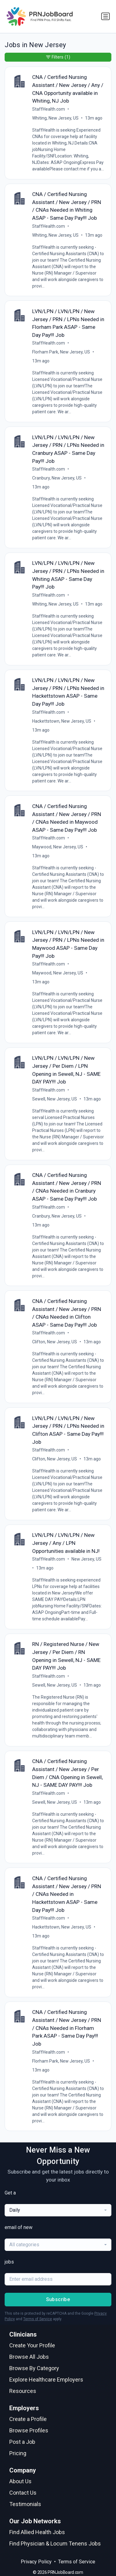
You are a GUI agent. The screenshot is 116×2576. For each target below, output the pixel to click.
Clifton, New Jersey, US (54, 1341)
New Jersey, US (86, 1559)
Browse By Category (34, 2368)
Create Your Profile (32, 2345)
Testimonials (25, 2504)
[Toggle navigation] (105, 16)
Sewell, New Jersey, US (54, 1098)
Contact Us (23, 2492)
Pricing (17, 2453)
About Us (20, 2481)
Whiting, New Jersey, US (55, 118)
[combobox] (58, 2210)
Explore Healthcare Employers (46, 2379)
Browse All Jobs (29, 2357)
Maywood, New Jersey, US (57, 846)
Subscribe (58, 2299)
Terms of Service (37, 2319)
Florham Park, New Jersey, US (61, 351)
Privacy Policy (36, 2562)
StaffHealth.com (48, 109)
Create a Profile (28, 2419)
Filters (58, 57)
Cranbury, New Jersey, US (57, 478)
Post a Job (22, 2442)
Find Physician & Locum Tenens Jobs (55, 2543)
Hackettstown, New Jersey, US (61, 721)
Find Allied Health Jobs (37, 2532)
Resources (22, 2391)
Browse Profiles (28, 2430)
